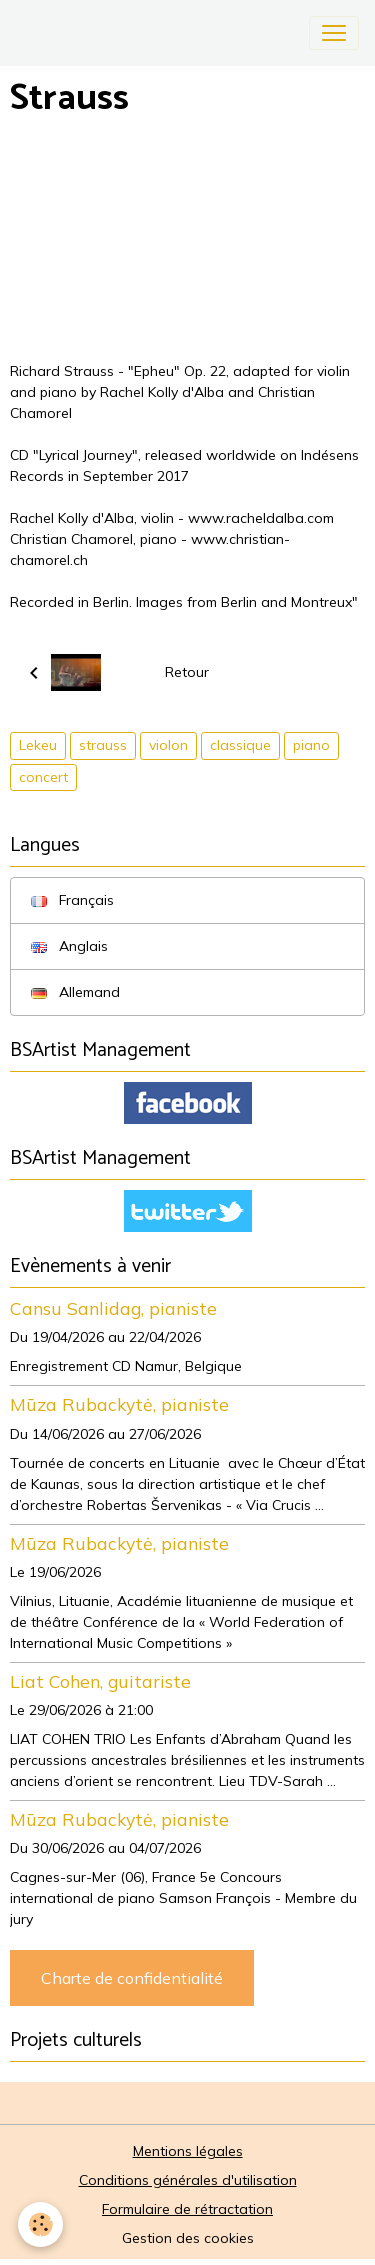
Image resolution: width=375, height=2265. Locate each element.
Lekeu (38, 745)
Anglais (69, 946)
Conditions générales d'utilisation (188, 2180)
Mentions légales (188, 2151)
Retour (187, 672)
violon (168, 745)
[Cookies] (40, 2224)
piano (311, 745)
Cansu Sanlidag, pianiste (113, 1308)
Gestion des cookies (188, 2238)
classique (240, 745)
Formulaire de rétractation (187, 2209)
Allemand (75, 992)
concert (43, 777)
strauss (103, 745)
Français (72, 900)
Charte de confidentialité (132, 1978)
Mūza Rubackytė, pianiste (119, 1404)
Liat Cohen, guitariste (100, 1681)
